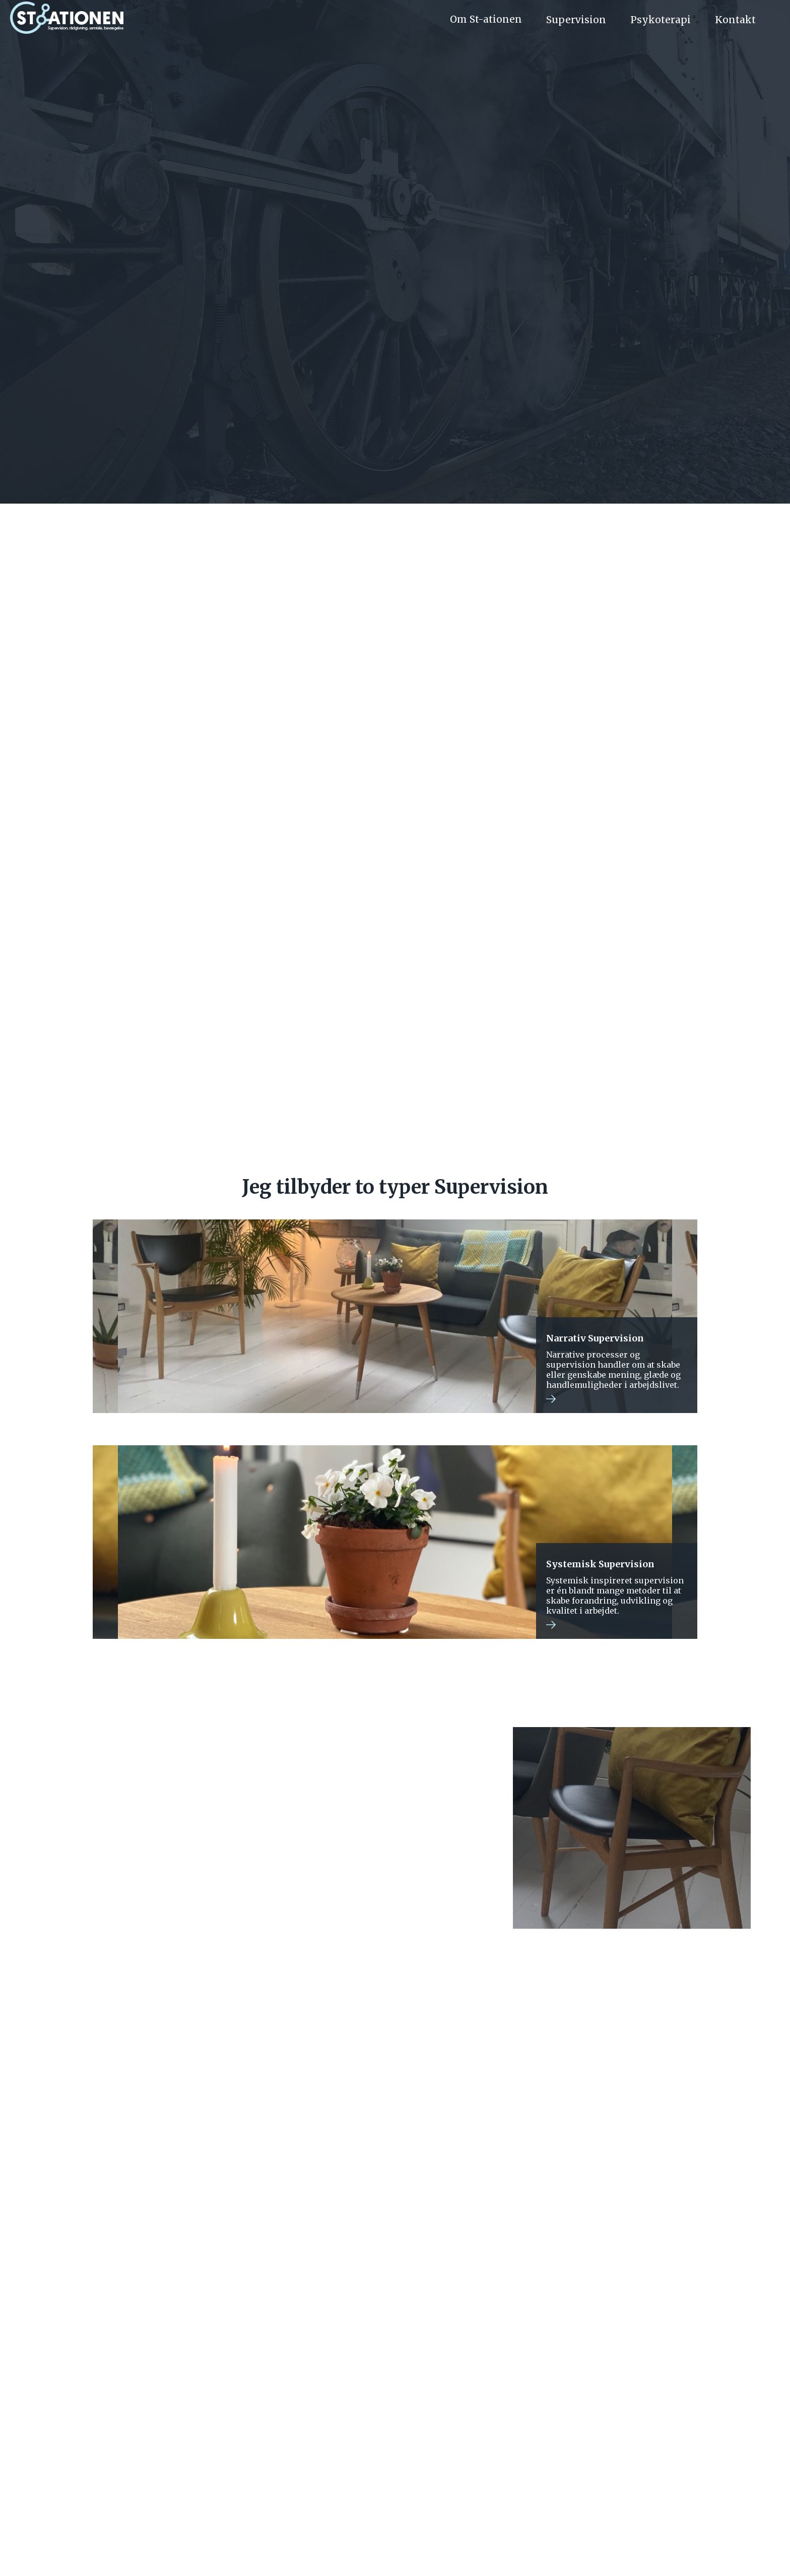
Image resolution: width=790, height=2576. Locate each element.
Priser (327, 2488)
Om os (286, 2488)
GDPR (395, 2551)
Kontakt (500, 2488)
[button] (492, 20)
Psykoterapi (380, 2488)
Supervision (576, 20)
